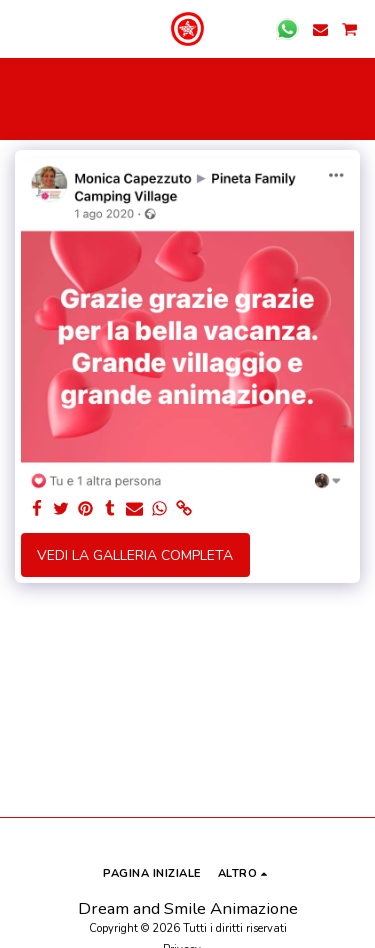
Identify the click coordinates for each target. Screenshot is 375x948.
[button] (22, 28)
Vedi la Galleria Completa (135, 555)
